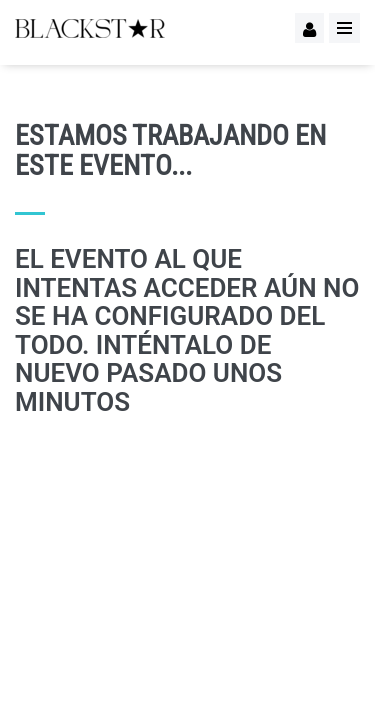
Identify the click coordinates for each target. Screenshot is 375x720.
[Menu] (344, 28)
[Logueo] (309, 28)
